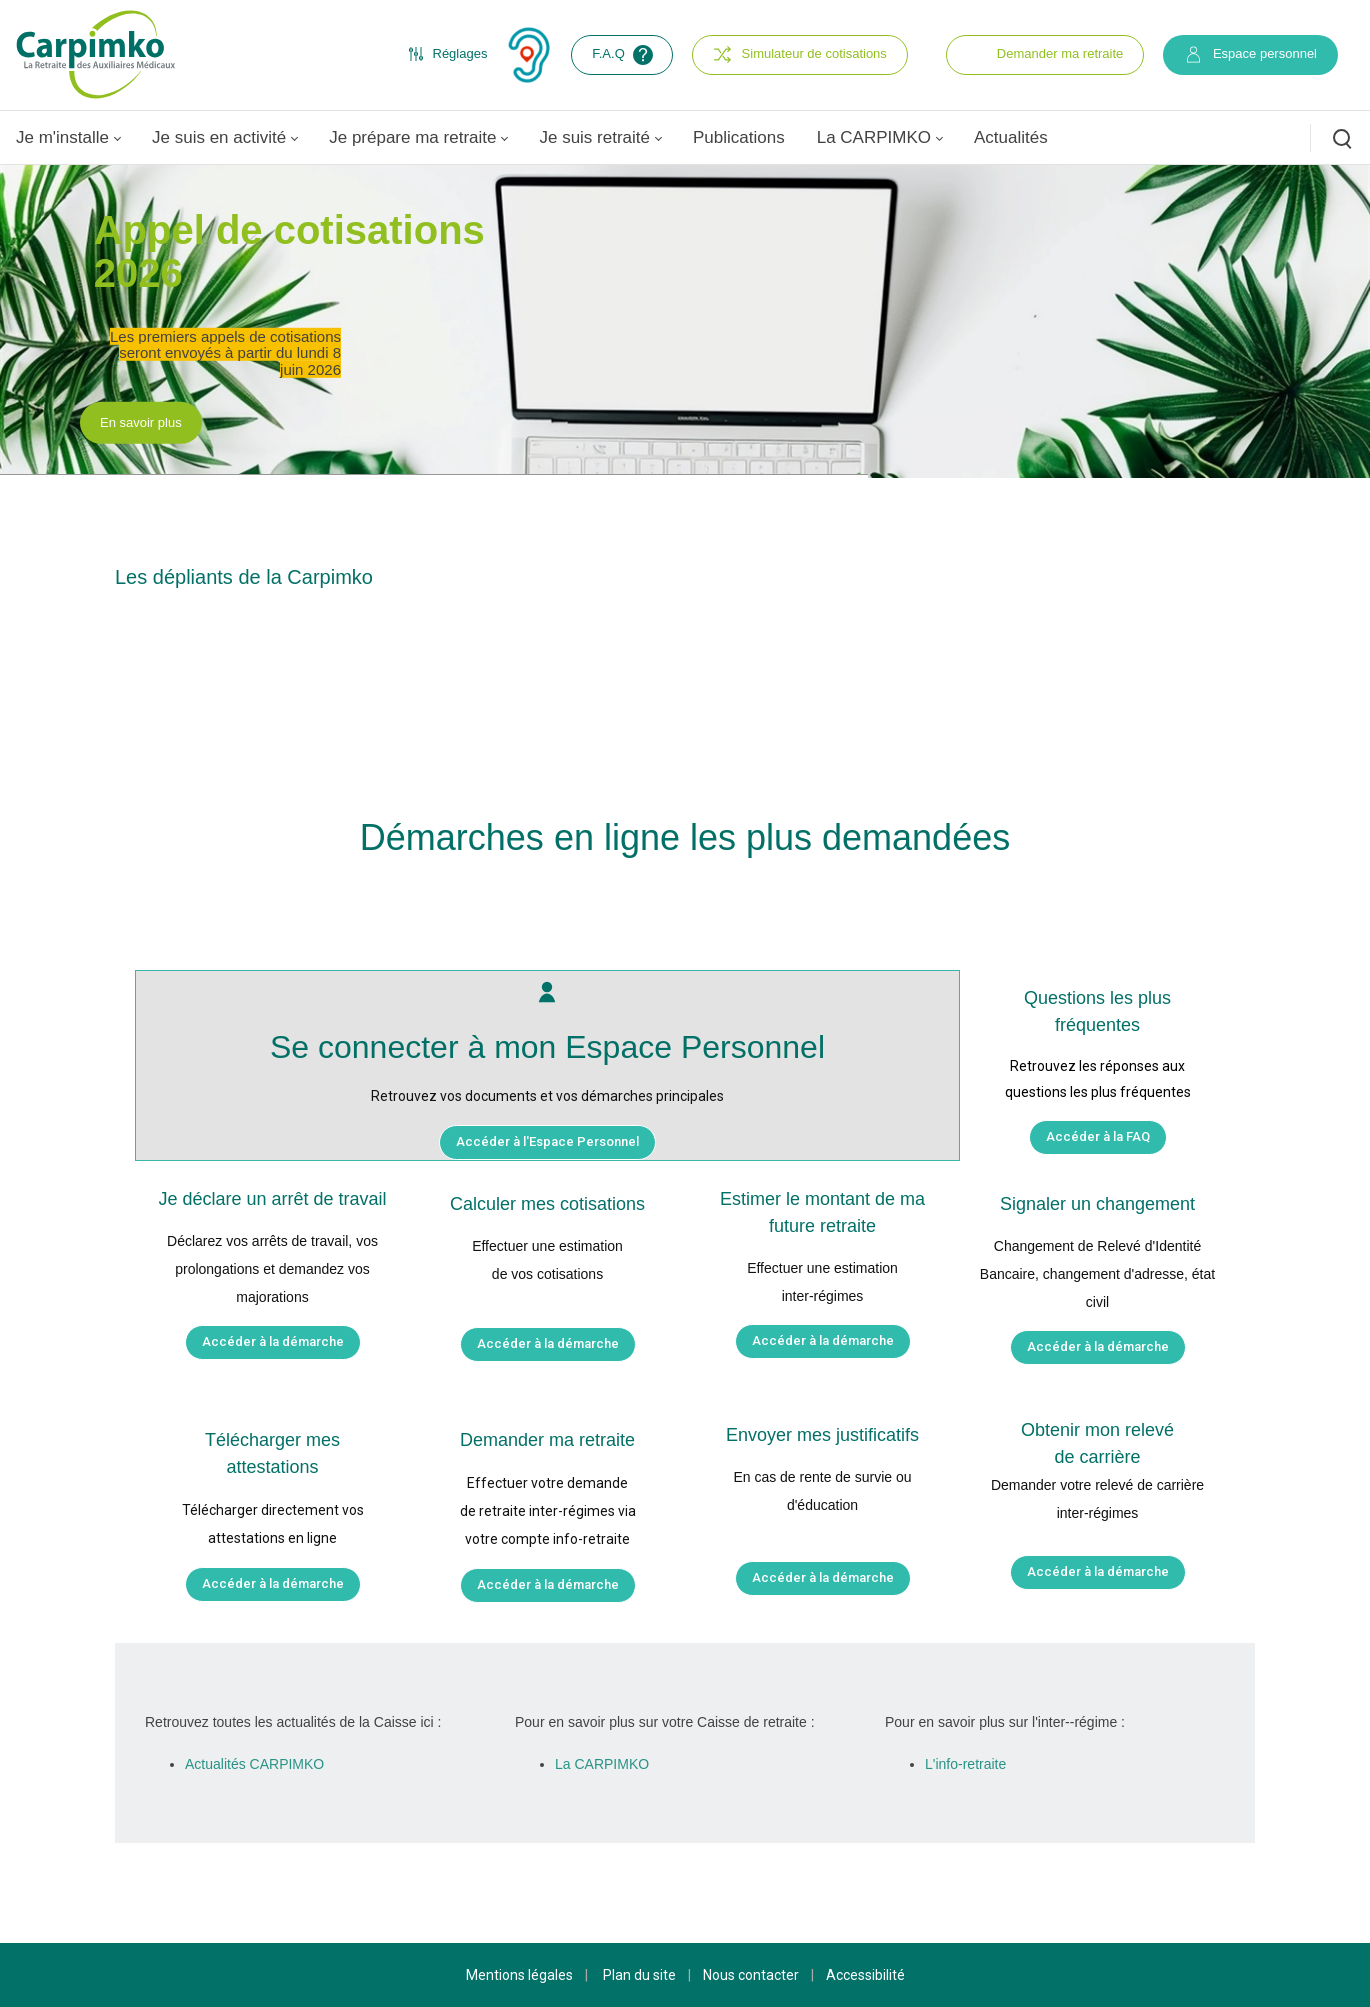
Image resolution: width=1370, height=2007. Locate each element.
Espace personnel (1250, 54)
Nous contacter (751, 1975)
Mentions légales (519, 1975)
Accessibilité (865, 1975)
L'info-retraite (965, 1764)
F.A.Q (624, 55)
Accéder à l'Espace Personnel (547, 1141)
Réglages (448, 54)
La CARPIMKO (602, 1764)
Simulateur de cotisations (800, 54)
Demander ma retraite (1060, 53)
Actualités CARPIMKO (254, 1764)
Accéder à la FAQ (1098, 1136)
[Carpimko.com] (95, 54)
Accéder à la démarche (273, 1341)
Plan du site (639, 1975)
